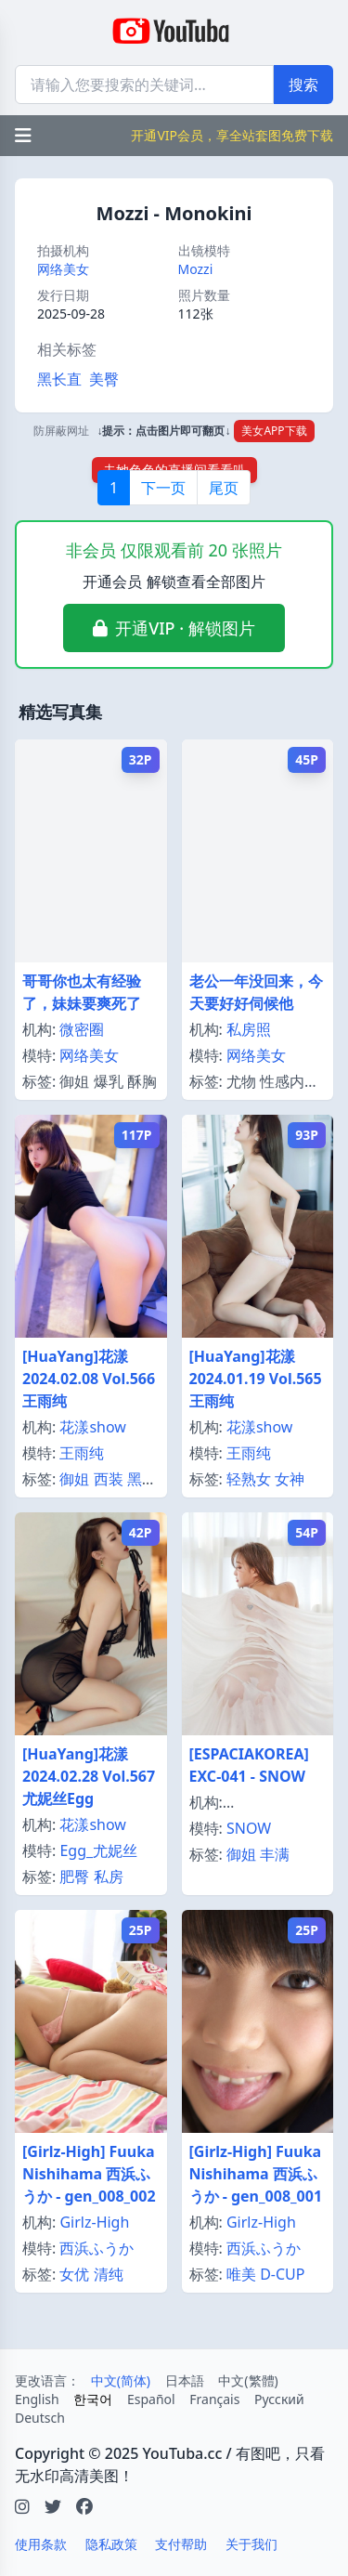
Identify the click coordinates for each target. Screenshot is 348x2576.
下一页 (163, 487)
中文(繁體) (247, 2380)
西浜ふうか (96, 2248)
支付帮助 (181, 2544)
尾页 (223, 487)
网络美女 (63, 269)
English (37, 2399)
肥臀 (74, 1876)
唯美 (241, 2274)
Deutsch (40, 2417)
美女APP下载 (273, 430)
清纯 (108, 2274)
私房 (108, 1876)
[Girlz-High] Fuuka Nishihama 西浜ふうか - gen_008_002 (89, 2173)
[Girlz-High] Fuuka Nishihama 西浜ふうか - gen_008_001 (256, 2173)
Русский (279, 2399)
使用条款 (41, 2544)
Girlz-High (94, 2222)
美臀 (104, 379)
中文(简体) (120, 2380)
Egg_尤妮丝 (98, 1850)
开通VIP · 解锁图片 (185, 628)
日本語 (184, 2380)
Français (214, 2399)
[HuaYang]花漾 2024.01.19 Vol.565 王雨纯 (255, 1378)
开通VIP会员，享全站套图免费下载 (232, 135)
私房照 (248, 1029)
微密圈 (81, 1029)
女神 (289, 1479)
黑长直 (59, 379)
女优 (74, 2274)
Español (151, 2399)
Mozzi (195, 269)
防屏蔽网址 (61, 430)
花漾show (92, 1427)
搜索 (303, 84)
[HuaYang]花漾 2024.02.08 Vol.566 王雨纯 (88, 1378)
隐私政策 (111, 2544)
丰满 (275, 1854)
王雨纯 (81, 1453)
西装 (108, 1479)
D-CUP (282, 2274)
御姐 (74, 1479)
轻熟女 (248, 1479)
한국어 (92, 2399)
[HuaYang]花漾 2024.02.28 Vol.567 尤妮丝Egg (88, 1776)
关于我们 (251, 2544)
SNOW (248, 1828)
